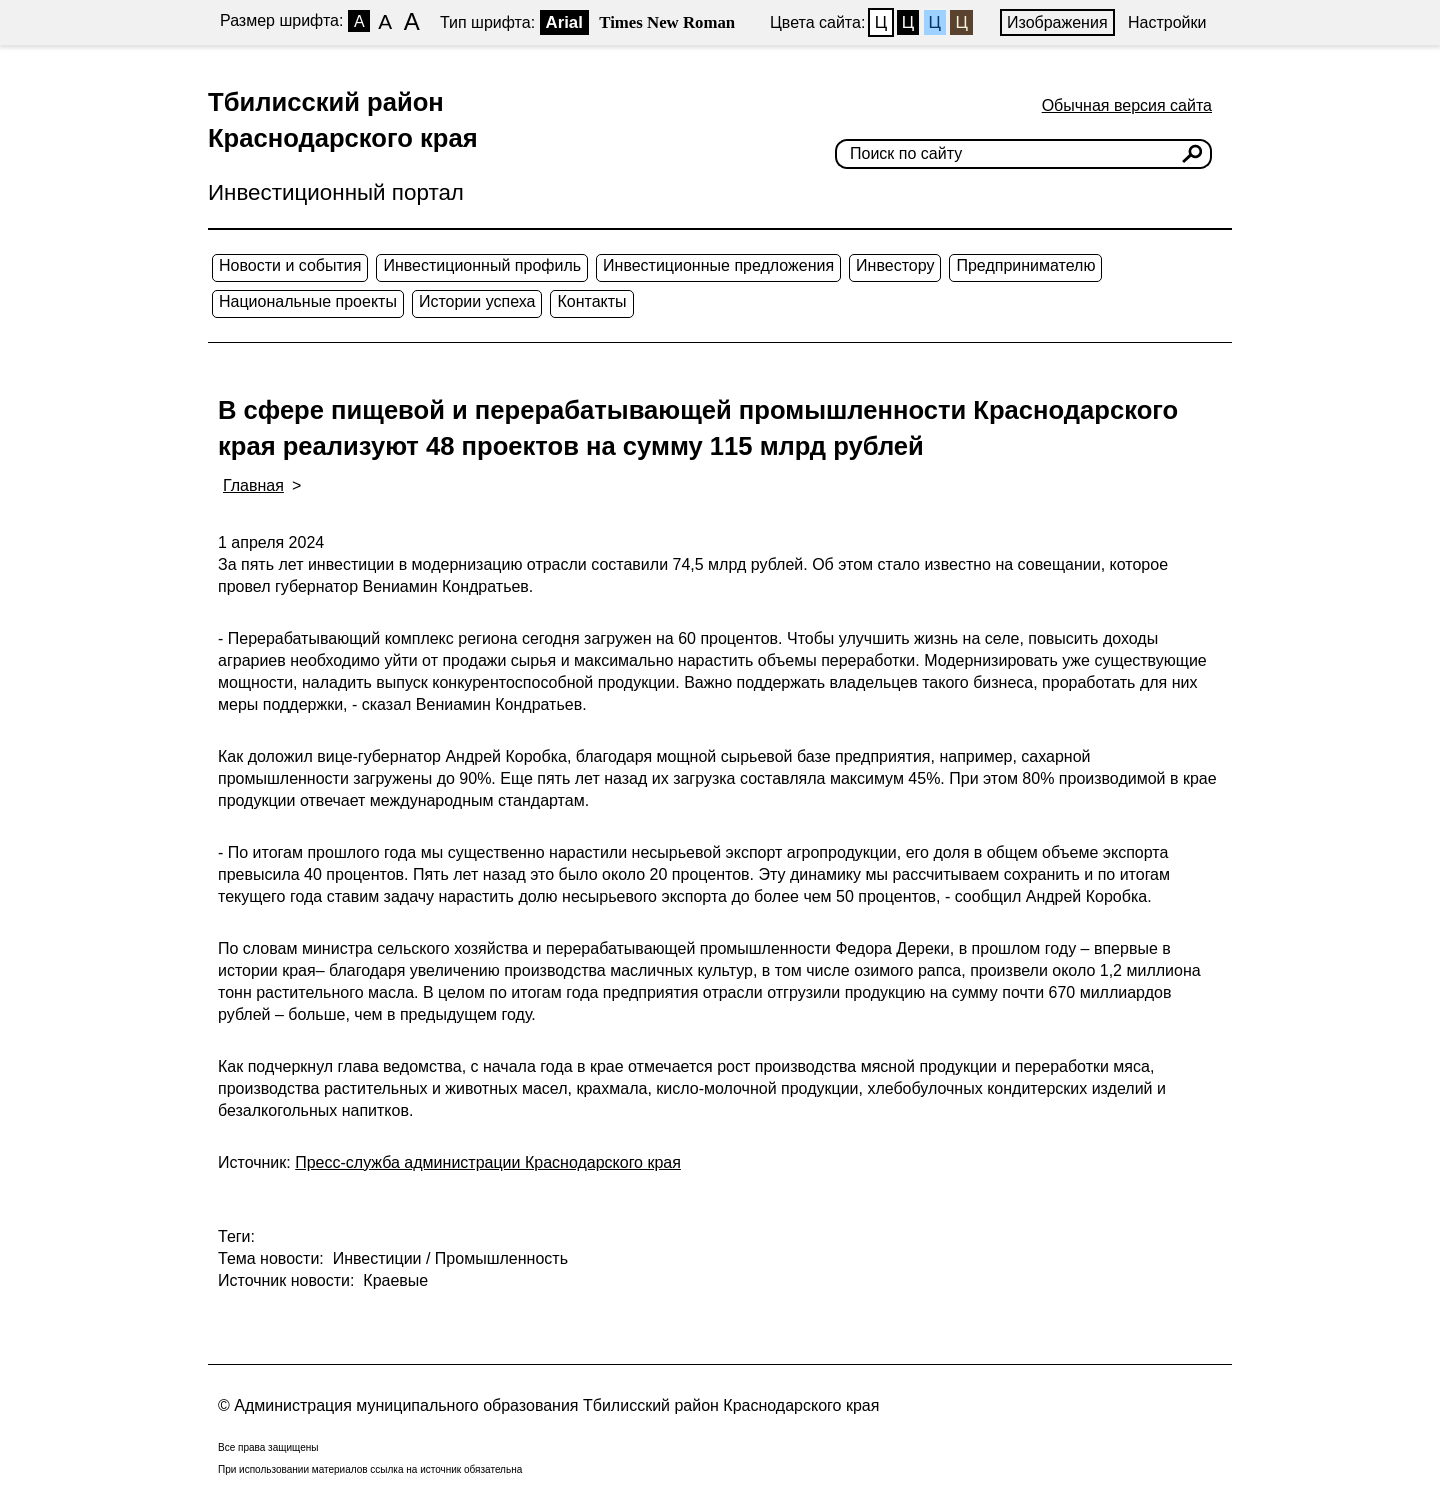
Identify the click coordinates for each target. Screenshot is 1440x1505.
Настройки (1167, 22)
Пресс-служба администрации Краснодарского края (488, 1162)
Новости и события (290, 265)
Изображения (1057, 22)
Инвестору (895, 265)
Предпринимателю (1025, 265)
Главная (253, 485)
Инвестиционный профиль (482, 265)
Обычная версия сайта (1127, 105)
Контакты (591, 301)
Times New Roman (667, 22)
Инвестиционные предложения (718, 265)
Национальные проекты (308, 301)
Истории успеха (477, 301)
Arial (564, 22)
